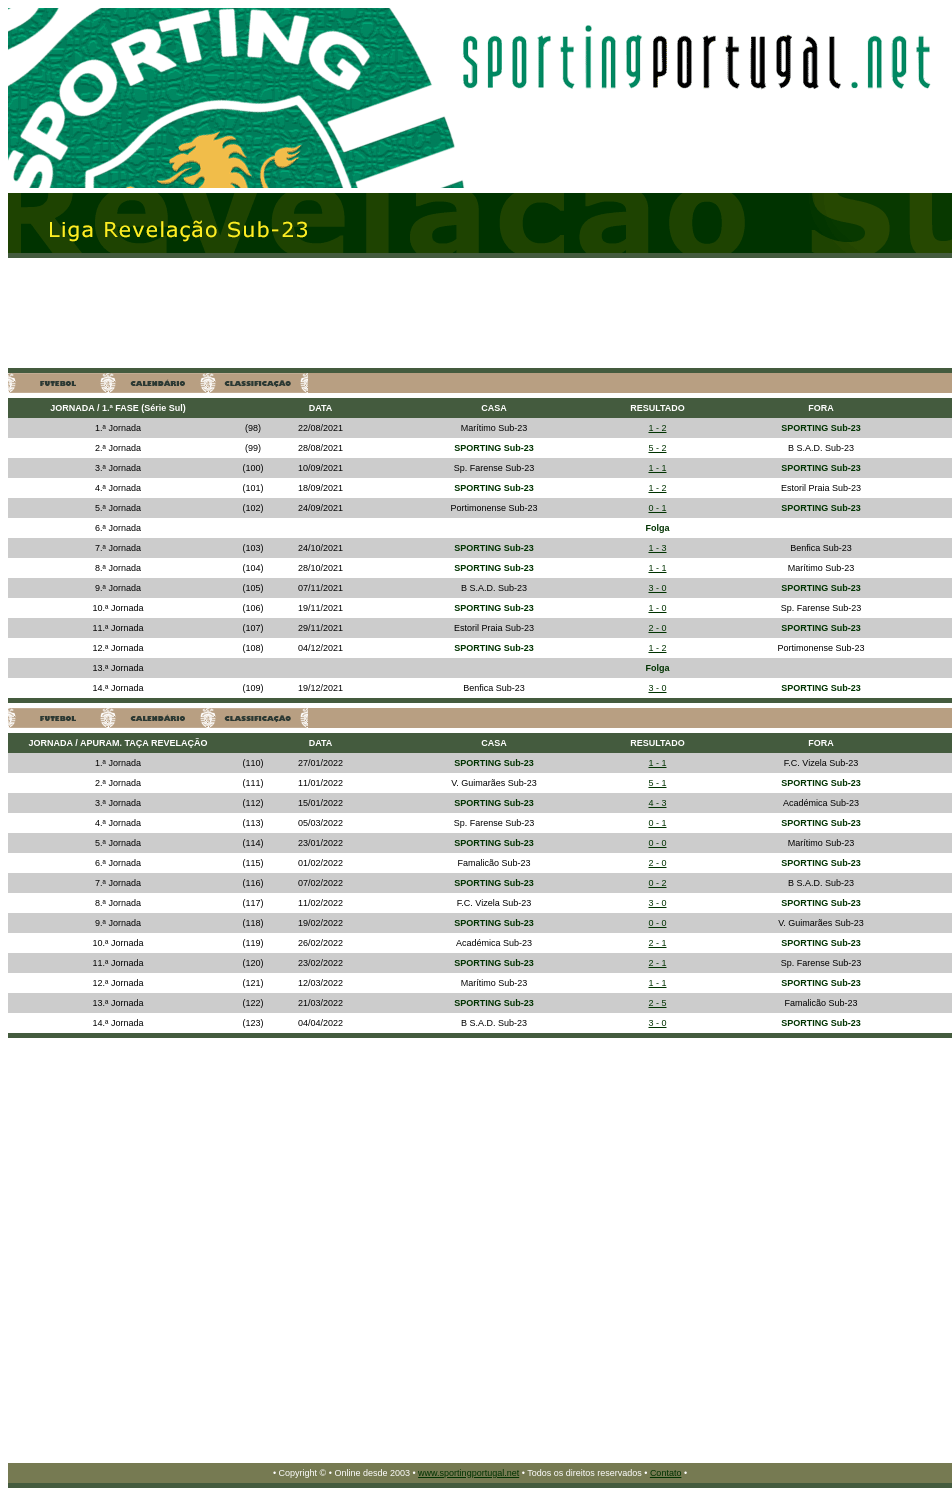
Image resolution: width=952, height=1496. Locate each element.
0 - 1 (657, 508)
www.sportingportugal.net (468, 1473)
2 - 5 (657, 1003)
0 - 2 (657, 883)
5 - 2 (657, 448)
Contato (666, 1473)
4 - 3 (657, 803)
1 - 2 (657, 428)
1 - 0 (657, 608)
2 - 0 (657, 628)
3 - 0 (657, 588)
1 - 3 (657, 548)
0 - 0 (657, 843)
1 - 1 (657, 468)
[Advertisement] (245, 313)
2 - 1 (657, 943)
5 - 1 (657, 783)
